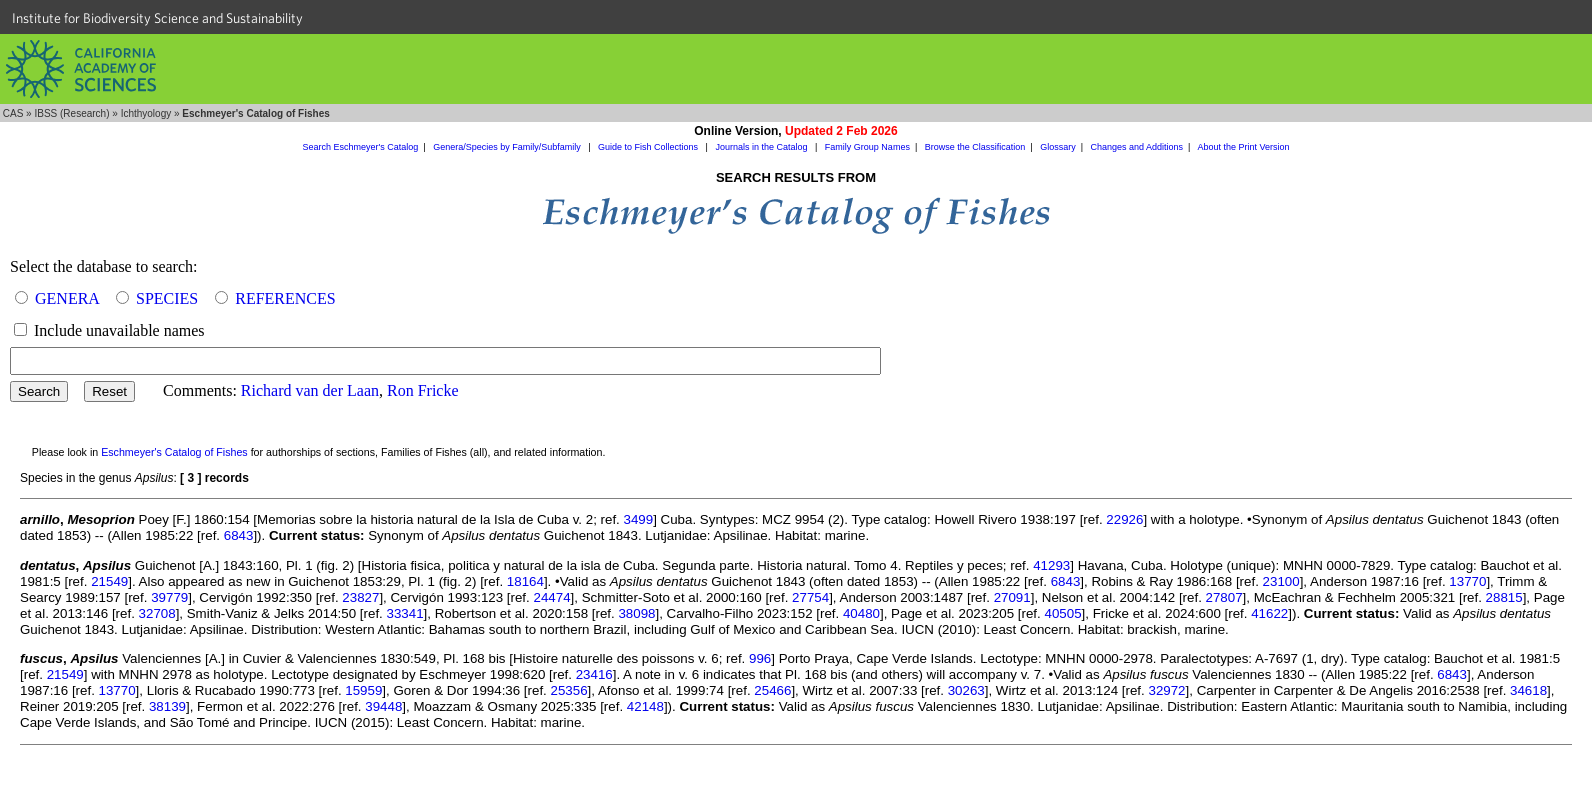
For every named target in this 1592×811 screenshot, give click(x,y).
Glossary (1058, 147)
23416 (594, 674)
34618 (1528, 690)
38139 (167, 706)
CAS (13, 113)
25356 (569, 690)
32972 (1166, 690)
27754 (810, 597)
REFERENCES (285, 298)
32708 (157, 613)
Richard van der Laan (310, 390)
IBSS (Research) (71, 113)
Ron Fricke (423, 390)
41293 (1051, 565)
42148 (645, 706)
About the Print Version (1243, 147)
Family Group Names (867, 147)
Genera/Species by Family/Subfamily (508, 147)
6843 (239, 535)
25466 (772, 690)
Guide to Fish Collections (649, 147)
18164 (525, 581)
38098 (636, 613)
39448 (383, 706)
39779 (169, 597)
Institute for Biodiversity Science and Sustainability (157, 18)
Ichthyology (146, 113)
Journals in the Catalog (762, 147)
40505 (1062, 613)
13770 (1467, 581)
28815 (1504, 597)
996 (760, 658)
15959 (363, 690)
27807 (1224, 597)
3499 (639, 519)
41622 (1269, 613)
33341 (405, 613)
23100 (1281, 581)
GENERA (67, 298)
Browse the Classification (975, 147)
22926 (1124, 519)
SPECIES (167, 298)
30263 (966, 690)
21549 (109, 581)
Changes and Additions (1136, 147)
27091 (1012, 597)
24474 (551, 597)
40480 (861, 613)
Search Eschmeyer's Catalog (361, 147)
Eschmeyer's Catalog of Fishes (174, 452)
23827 (360, 597)
